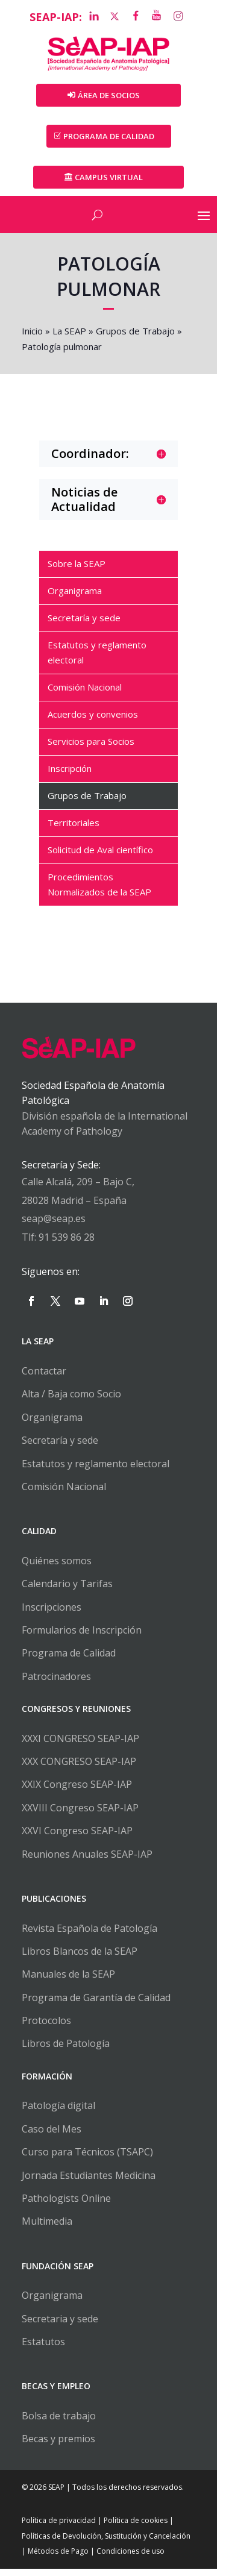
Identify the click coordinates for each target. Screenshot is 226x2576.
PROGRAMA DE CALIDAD (113, 138)
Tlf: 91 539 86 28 (59, 1244)
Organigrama (53, 1424)
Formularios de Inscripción (83, 1637)
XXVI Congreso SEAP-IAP (78, 1838)
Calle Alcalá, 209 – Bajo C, (79, 1189)
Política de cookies (137, 2528)
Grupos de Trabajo (136, 333)
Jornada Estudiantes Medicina (90, 2182)
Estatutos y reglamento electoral (97, 1471)
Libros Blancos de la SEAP (81, 1958)
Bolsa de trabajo (60, 2423)
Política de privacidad (60, 2528)
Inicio (33, 333)
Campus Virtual (113, 179)
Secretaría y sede (61, 1448)
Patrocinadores (57, 1683)
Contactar (45, 1378)
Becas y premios (59, 2446)
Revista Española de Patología (91, 1935)
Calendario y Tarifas (68, 1591)
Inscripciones (53, 1614)
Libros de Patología (67, 2051)
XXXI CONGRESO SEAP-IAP (81, 1745)
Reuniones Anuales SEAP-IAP (88, 1861)
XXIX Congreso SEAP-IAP (78, 1792)
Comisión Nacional (65, 1493)
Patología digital (59, 2113)
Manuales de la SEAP (69, 1981)
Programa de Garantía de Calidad (97, 2004)
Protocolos (47, 2027)
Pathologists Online (67, 2205)
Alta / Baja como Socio (72, 1401)
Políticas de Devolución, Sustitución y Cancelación (107, 2543)
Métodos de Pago (53, 2559)
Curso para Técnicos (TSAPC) (88, 2159)
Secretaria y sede (61, 2326)
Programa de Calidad (70, 1660)
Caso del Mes (53, 2136)
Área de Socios (113, 97)
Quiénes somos (58, 1568)
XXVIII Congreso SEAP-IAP (81, 1815)
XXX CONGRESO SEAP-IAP (80, 1768)
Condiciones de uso (126, 2559)
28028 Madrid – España (75, 1207)
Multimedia (48, 2229)
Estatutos (44, 2348)
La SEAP (70, 333)
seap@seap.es (55, 1226)
